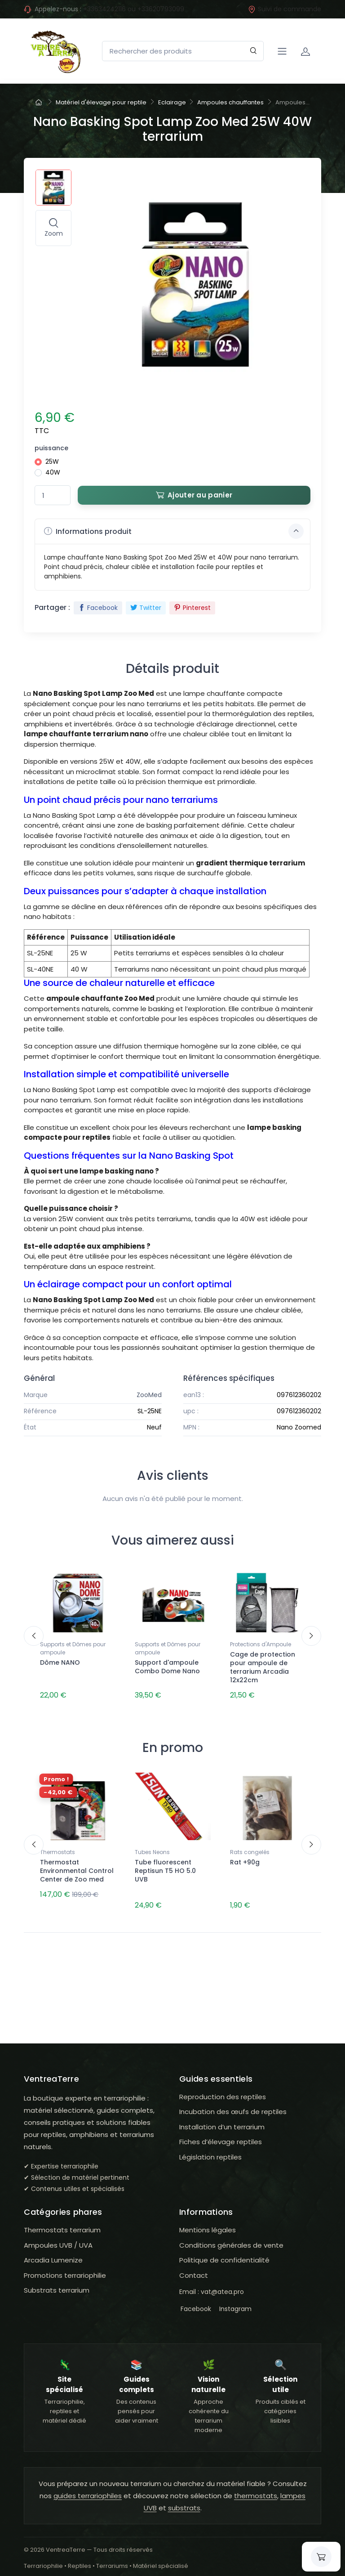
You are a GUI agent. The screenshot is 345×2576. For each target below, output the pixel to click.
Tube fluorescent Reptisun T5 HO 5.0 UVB (165, 1867)
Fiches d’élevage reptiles (220, 2134)
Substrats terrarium (56, 2282)
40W (52, 472)
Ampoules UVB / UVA (58, 2237)
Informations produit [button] (173, 531)
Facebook (98, 607)
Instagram (234, 2301)
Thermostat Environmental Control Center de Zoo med (77, 1867)
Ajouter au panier (194, 495)
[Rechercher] (253, 51)
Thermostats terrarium (62, 2222)
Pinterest (192, 607)
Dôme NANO (60, 1662)
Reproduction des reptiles (222, 2089)
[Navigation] (282, 51)
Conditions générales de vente (231, 2237)
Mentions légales (207, 2222)
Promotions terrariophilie (65, 2267)
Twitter (145, 607)
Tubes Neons (152, 1848)
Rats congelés (250, 1848)
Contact (193, 2267)
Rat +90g (245, 1858)
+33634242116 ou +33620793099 (133, 8)
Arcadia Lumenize (53, 2252)
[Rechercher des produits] (183, 51)
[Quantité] (53, 495)
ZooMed (149, 1394)
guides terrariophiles (87, 2488)
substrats (184, 2500)
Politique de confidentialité (224, 2252)
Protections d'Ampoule (260, 1644)
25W (52, 461)
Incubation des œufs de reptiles (233, 2104)
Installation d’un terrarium (222, 2119)
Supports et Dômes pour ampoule (73, 1648)
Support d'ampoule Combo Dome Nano (167, 1667)
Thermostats (57, 1848)
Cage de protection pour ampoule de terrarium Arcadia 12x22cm (262, 1667)
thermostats (255, 2488)
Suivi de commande (284, 8)
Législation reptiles (210, 2149)
